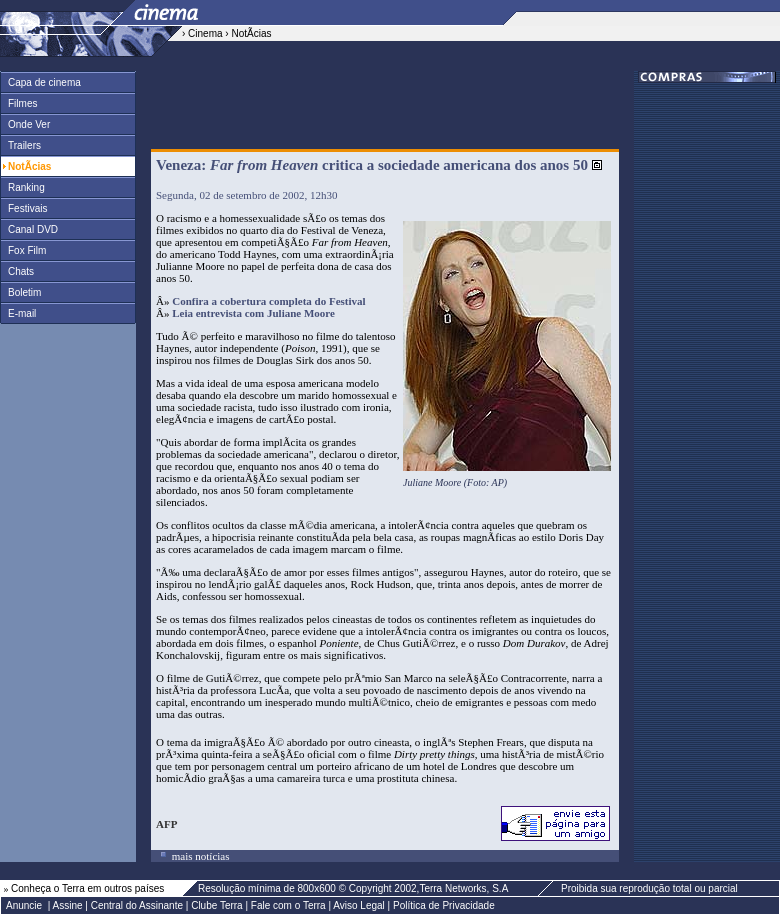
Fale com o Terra (288, 905)
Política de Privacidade (444, 905)
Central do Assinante (137, 905)
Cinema (205, 33)
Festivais (24, 208)
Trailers (21, 145)
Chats (17, 271)
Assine (68, 905)
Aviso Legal (359, 905)
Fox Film (23, 250)
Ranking (23, 187)
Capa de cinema (41, 82)
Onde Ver (25, 124)
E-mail (18, 313)
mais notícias (199, 856)
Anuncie (24, 905)
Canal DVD (29, 229)
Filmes (19, 103)
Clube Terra (217, 905)
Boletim (21, 292)
